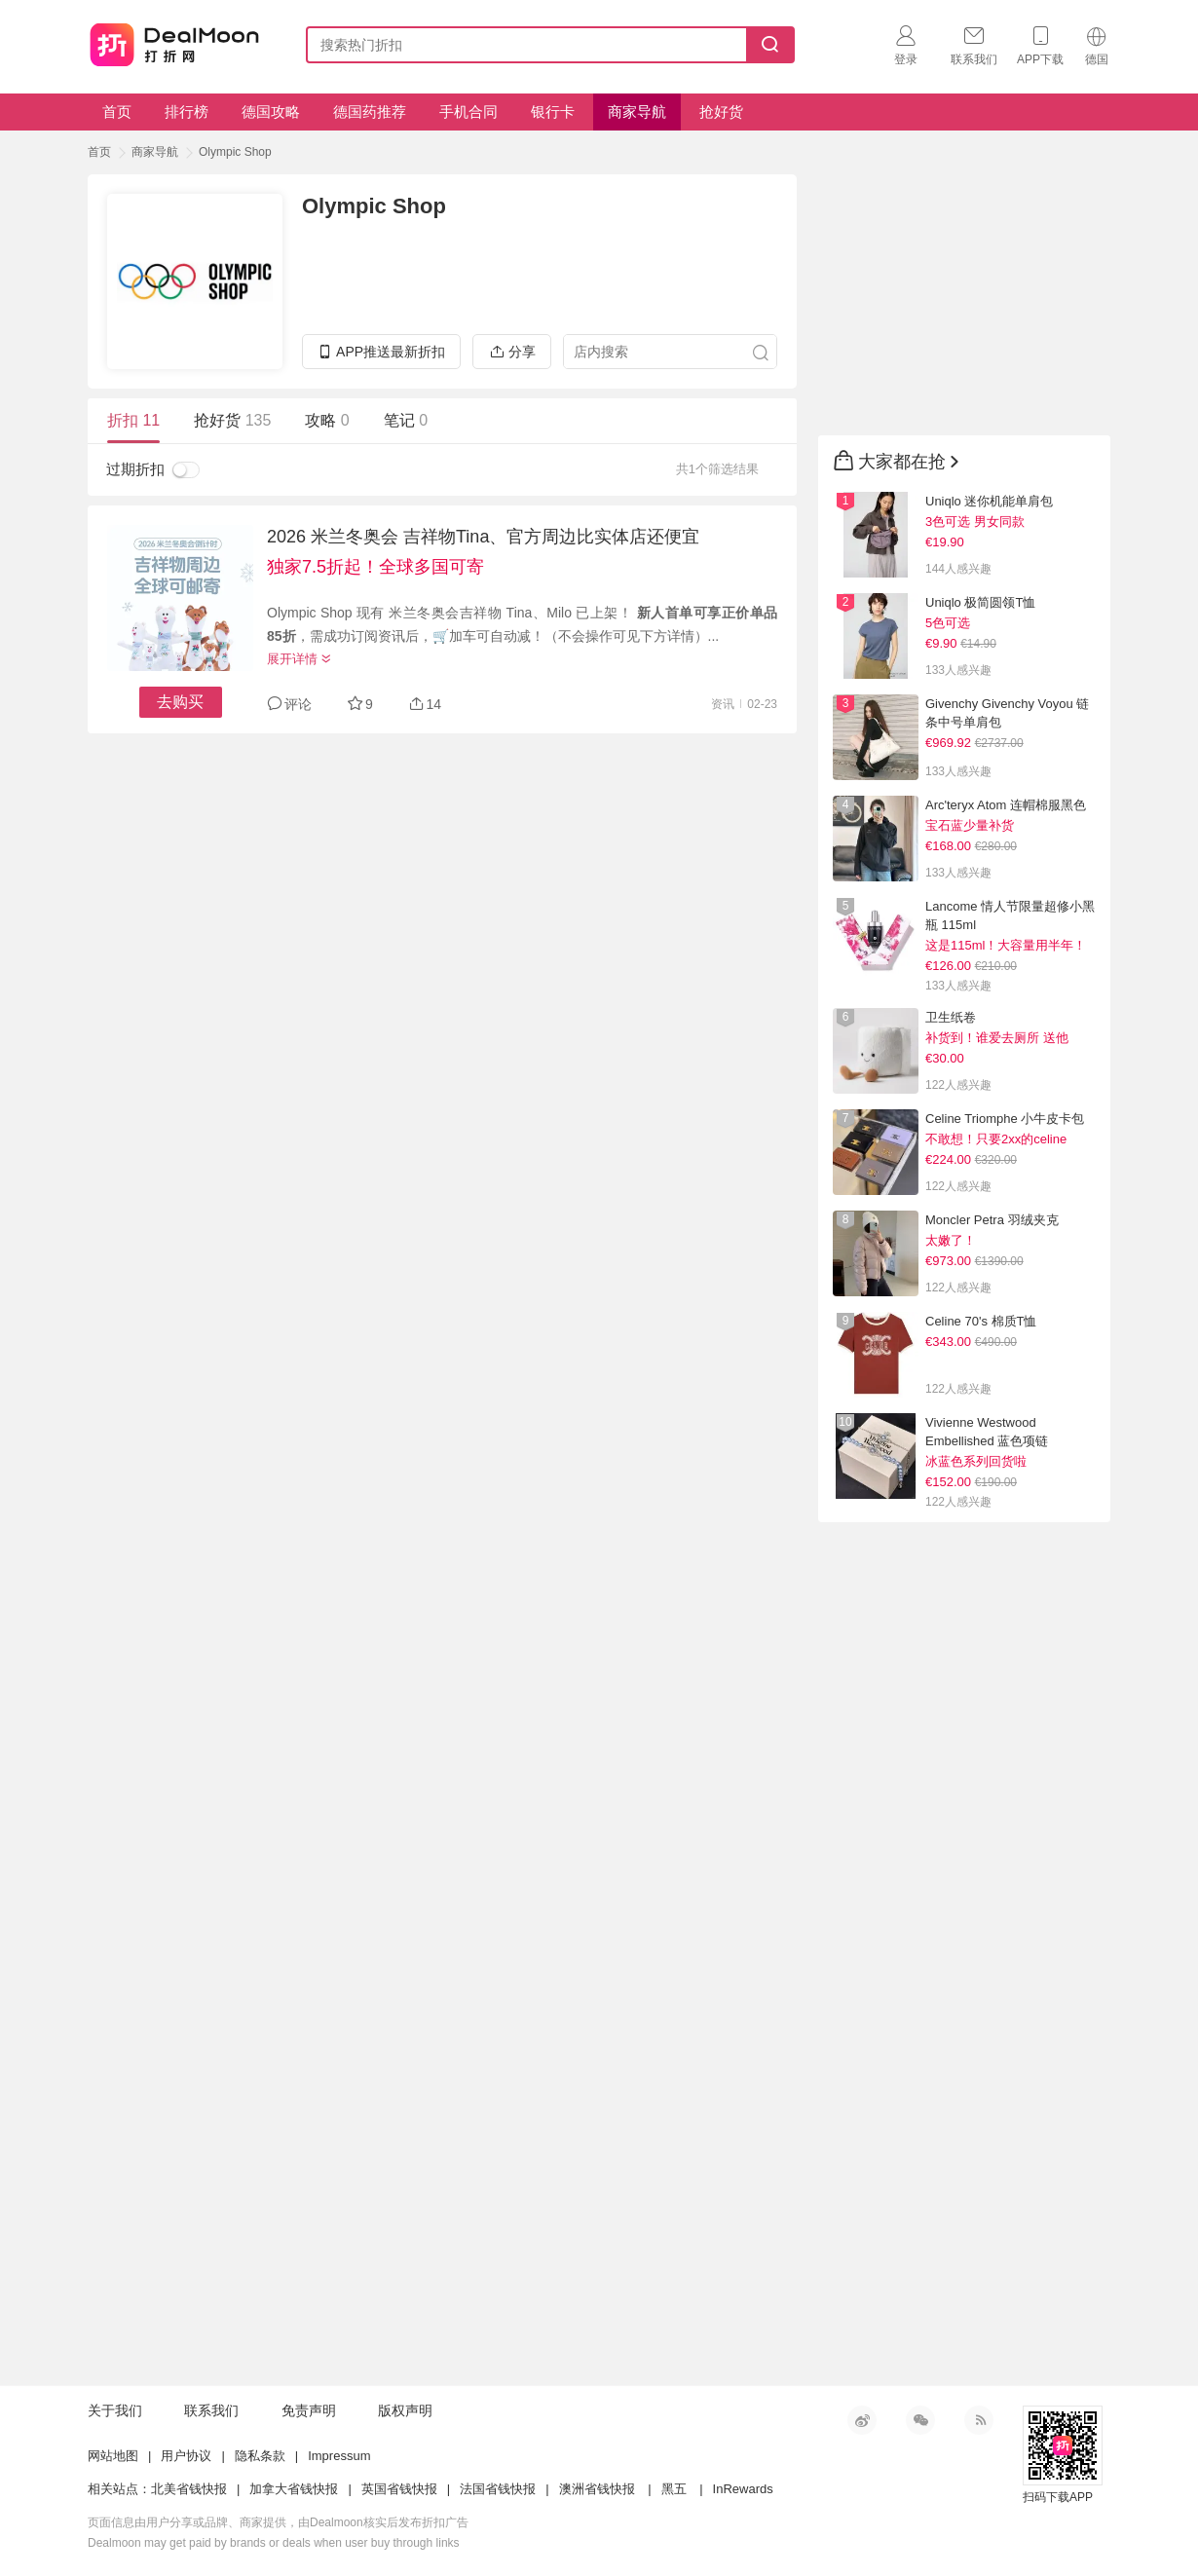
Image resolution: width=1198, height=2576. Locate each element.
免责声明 (308, 2410)
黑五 (674, 2489)
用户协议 (186, 2455)
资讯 (722, 704)
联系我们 (211, 2410)
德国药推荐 (369, 111)
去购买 (180, 701)
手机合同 (468, 111)
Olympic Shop (235, 152)
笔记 (406, 420)
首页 (116, 111)
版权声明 (405, 2410)
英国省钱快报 (399, 2489)
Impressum (339, 2455)
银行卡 (553, 111)
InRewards (743, 2489)
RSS (978, 2420)
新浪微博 (862, 2420)
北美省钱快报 (189, 2489)
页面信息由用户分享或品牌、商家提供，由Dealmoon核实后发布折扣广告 (278, 2522)
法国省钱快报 (498, 2489)
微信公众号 (920, 2420)
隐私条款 (260, 2455)
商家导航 (637, 111)
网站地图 (113, 2455)
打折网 (174, 41)
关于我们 (115, 2410)
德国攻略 (271, 111)
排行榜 (186, 111)
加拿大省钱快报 (293, 2489)
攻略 (327, 420)
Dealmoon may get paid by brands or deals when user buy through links (274, 2543)
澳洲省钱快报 (597, 2489)
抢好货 (721, 111)
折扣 (133, 420)
